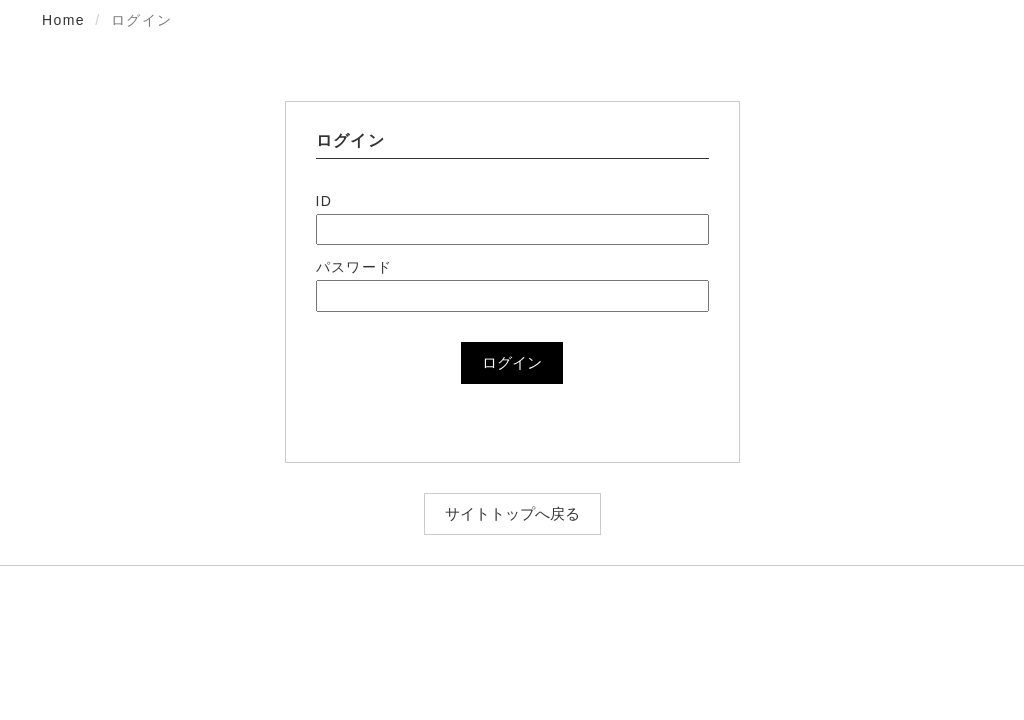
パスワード (354, 267)
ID (324, 201)
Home (63, 20)
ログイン (512, 362)
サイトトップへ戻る (512, 513)
